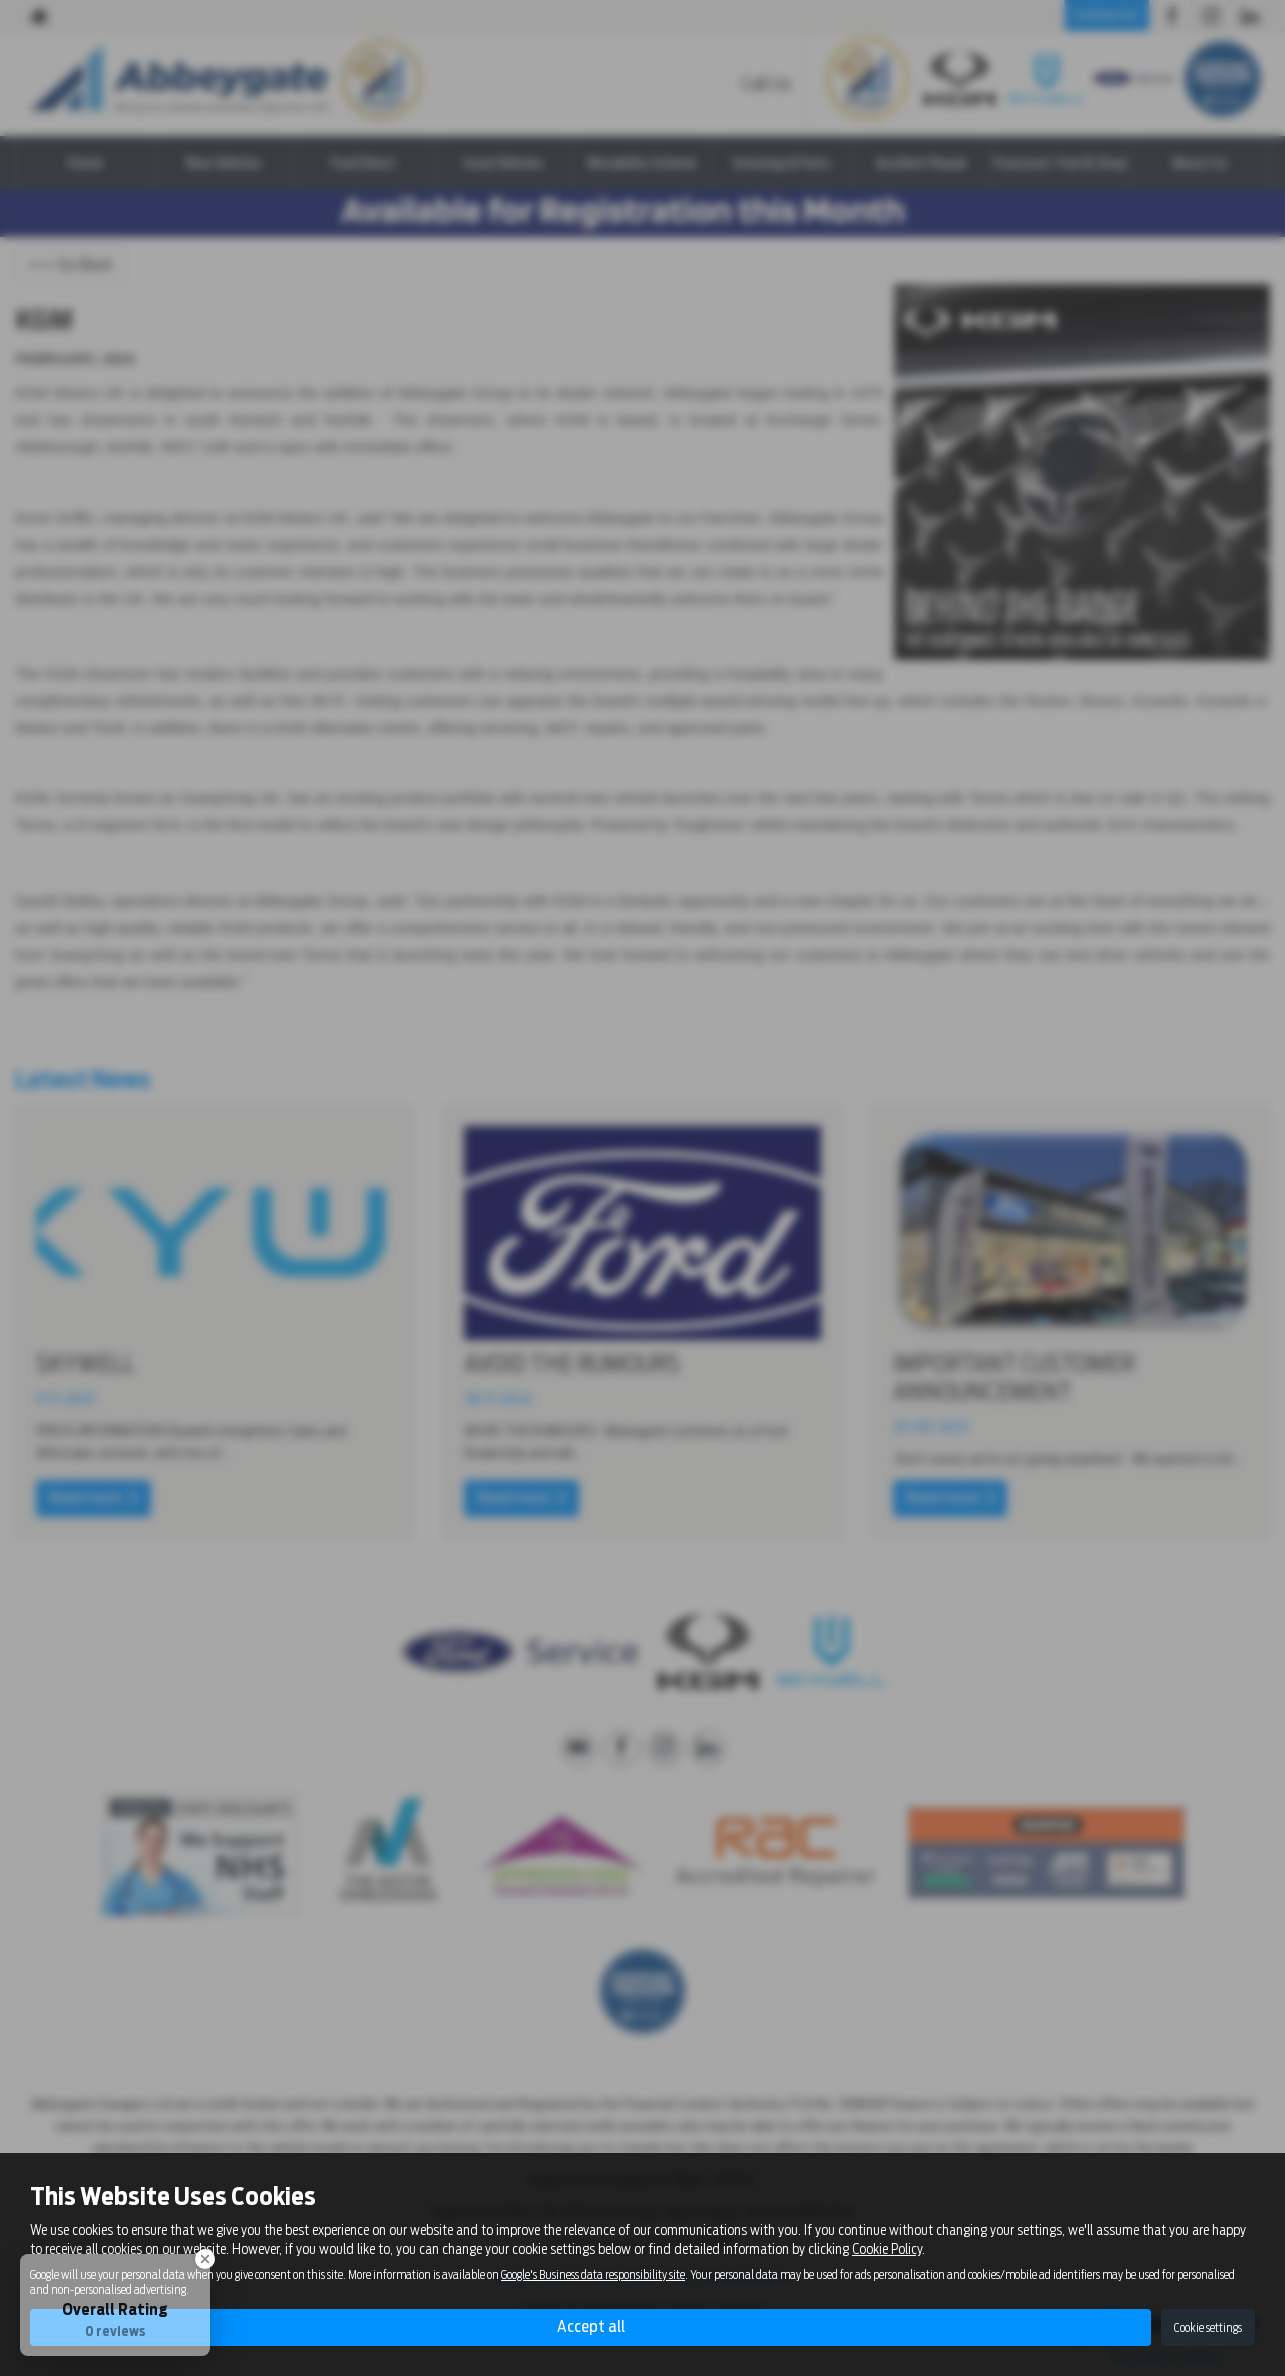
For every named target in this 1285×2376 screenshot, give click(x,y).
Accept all (591, 2326)
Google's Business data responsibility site (593, 2275)
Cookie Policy (887, 2249)
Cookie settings (1208, 2327)
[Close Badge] (205, 2259)
